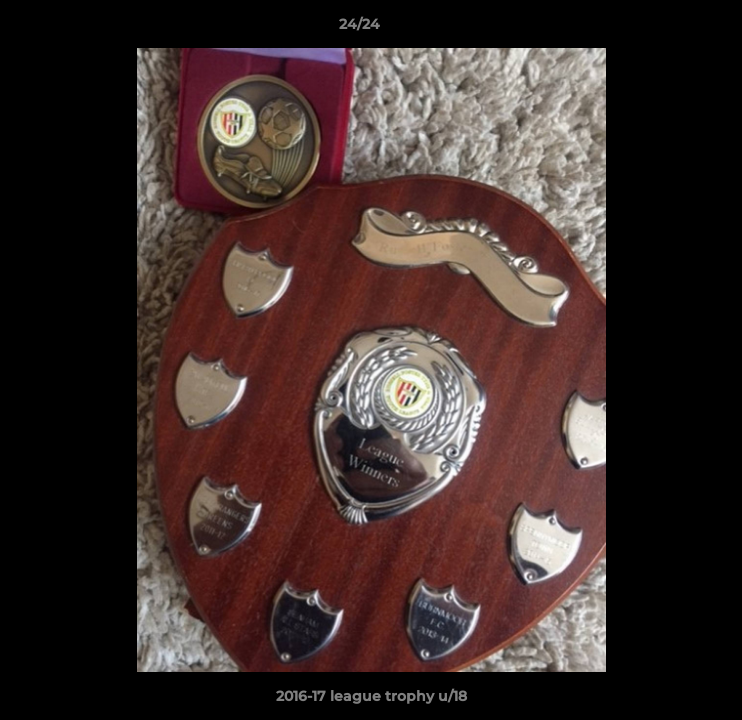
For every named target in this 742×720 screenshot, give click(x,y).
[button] (670, 29)
